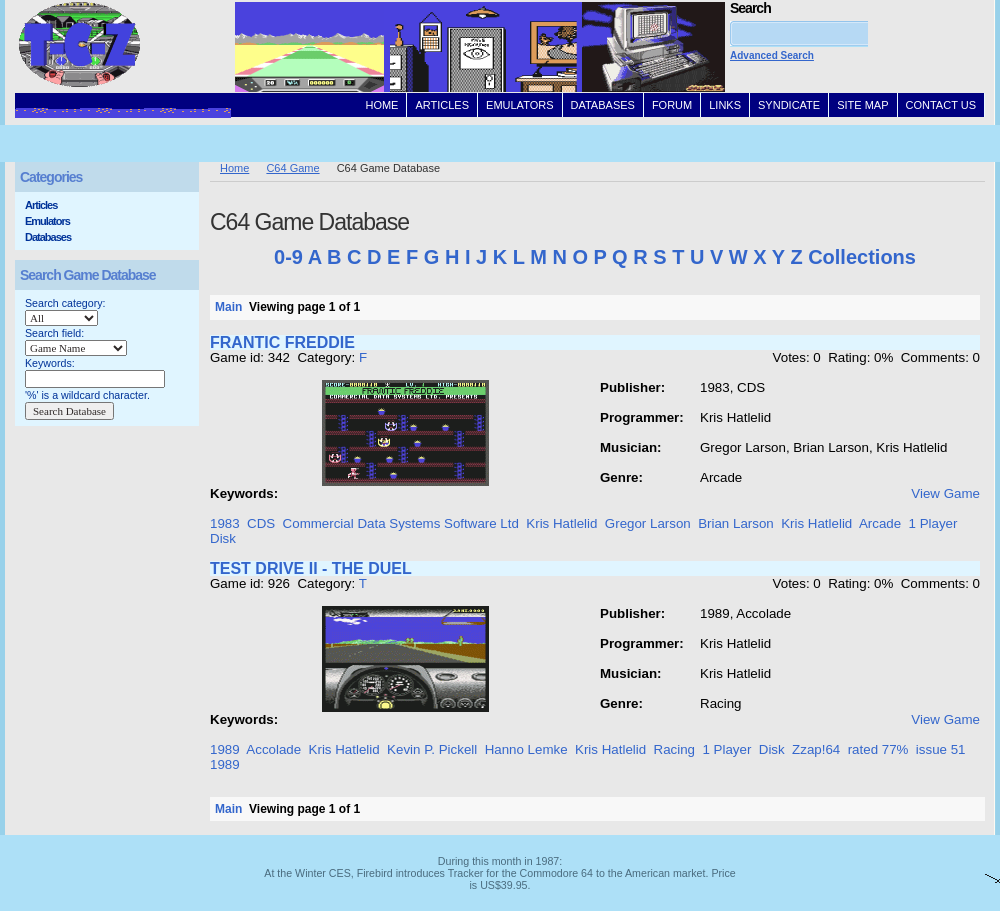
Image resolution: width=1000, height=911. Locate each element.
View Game (945, 493)
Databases (48, 237)
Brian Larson (736, 523)
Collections (862, 257)
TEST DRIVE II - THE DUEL (311, 568)
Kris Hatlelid (561, 523)
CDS (261, 523)
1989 (225, 749)
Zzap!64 (816, 749)
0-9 (288, 257)
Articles (41, 205)
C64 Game (292, 168)
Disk (223, 538)
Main (228, 307)
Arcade (880, 523)
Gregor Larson (648, 523)
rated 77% (878, 749)
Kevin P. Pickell (432, 749)
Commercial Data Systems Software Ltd (401, 523)
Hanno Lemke (526, 749)
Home (234, 168)
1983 (225, 523)
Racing (675, 749)
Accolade (273, 749)
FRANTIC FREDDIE (282, 342)
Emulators (47, 221)
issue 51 (941, 749)
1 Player (933, 523)
